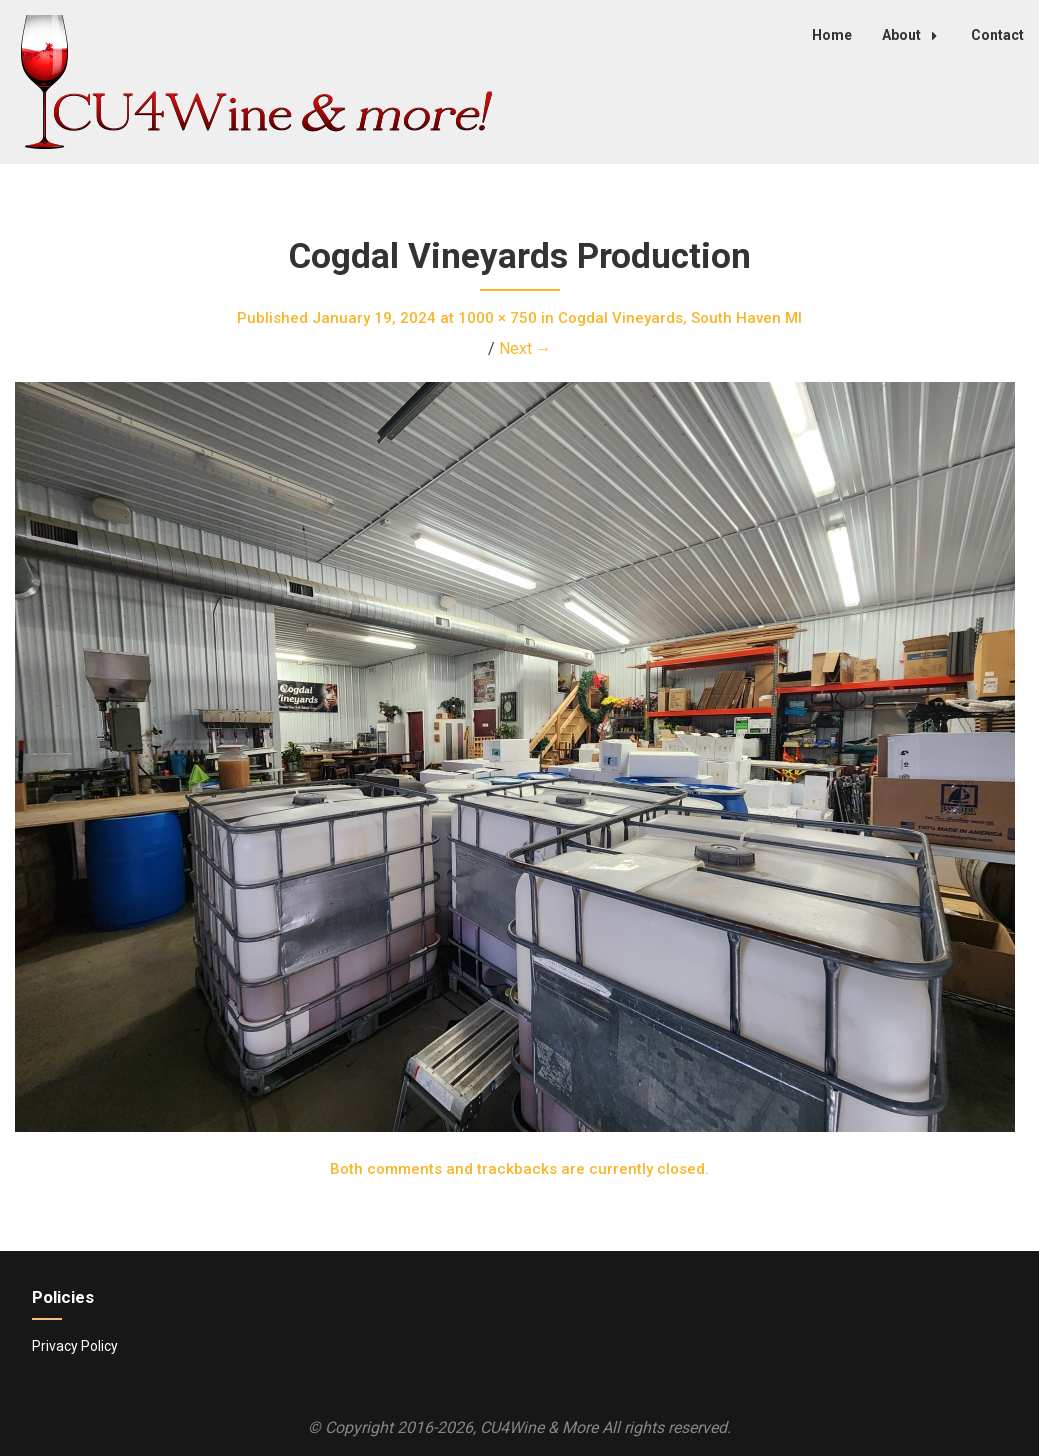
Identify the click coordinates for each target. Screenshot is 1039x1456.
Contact (997, 35)
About (915, 35)
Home (832, 35)
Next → (525, 348)
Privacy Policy (75, 1346)
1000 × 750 (497, 318)
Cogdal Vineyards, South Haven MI (680, 318)
